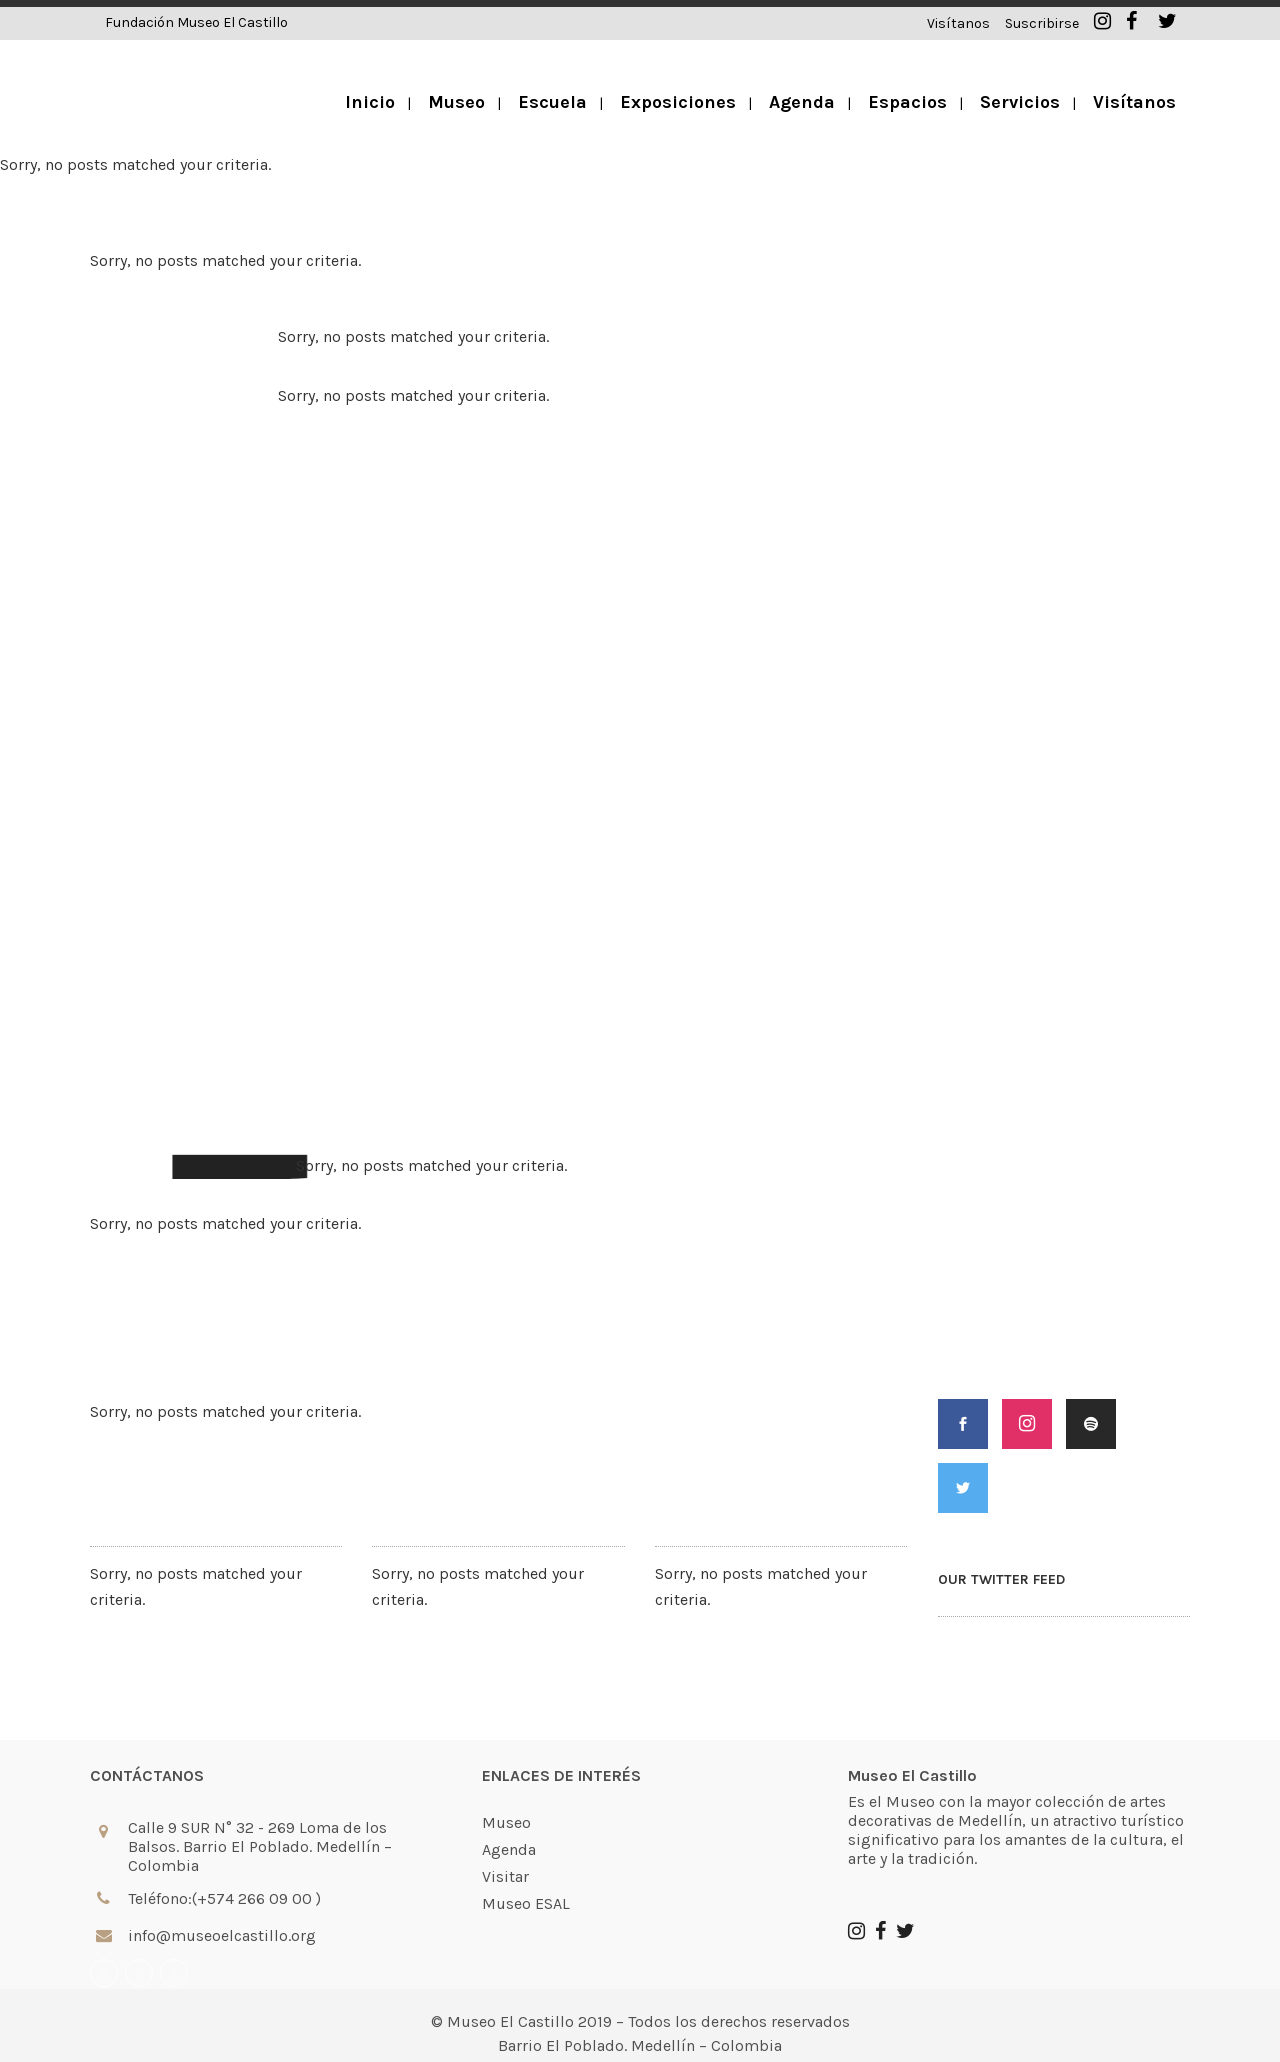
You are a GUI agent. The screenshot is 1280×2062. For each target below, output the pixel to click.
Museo (506, 1823)
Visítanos (958, 23)
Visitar (505, 1877)
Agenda (509, 1850)
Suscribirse (1042, 23)
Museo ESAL (526, 1904)
